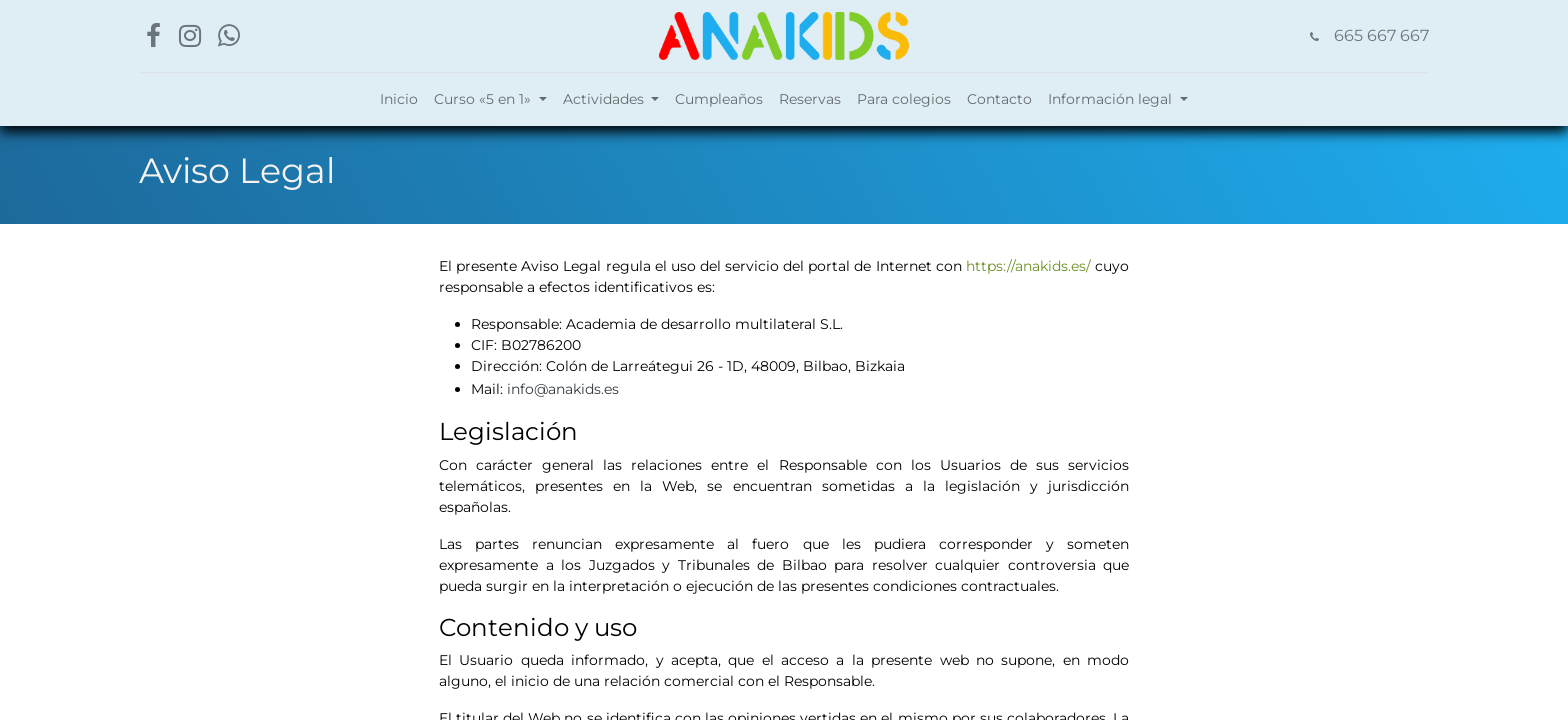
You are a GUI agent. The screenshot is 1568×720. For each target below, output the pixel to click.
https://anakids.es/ (1028, 266)
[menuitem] (399, 99)
